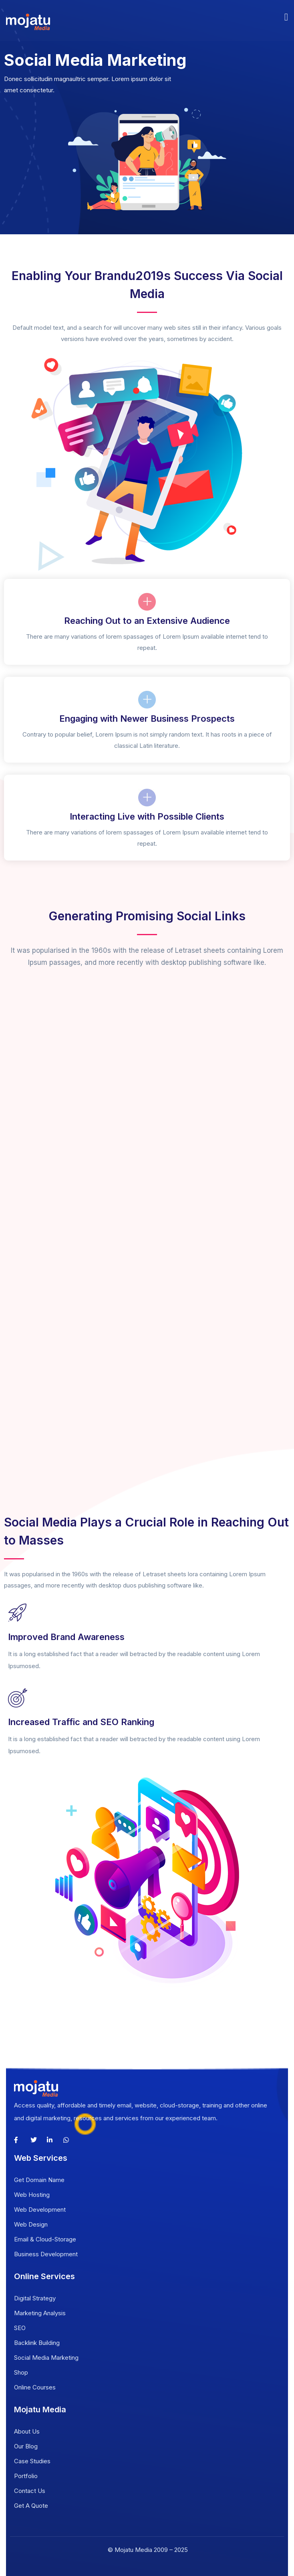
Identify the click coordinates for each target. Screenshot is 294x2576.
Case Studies (32, 2461)
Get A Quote (31, 2505)
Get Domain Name (39, 2180)
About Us (27, 2431)
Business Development (46, 2254)
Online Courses (35, 2387)
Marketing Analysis (40, 2313)
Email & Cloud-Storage (45, 2239)
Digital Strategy (35, 2298)
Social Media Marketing (46, 2357)
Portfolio (26, 2476)
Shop (21, 2372)
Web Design (31, 2224)
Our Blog (26, 2446)
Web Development (40, 2209)
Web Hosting (32, 2194)
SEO (20, 2328)
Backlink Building (37, 2343)
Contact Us (29, 2491)
